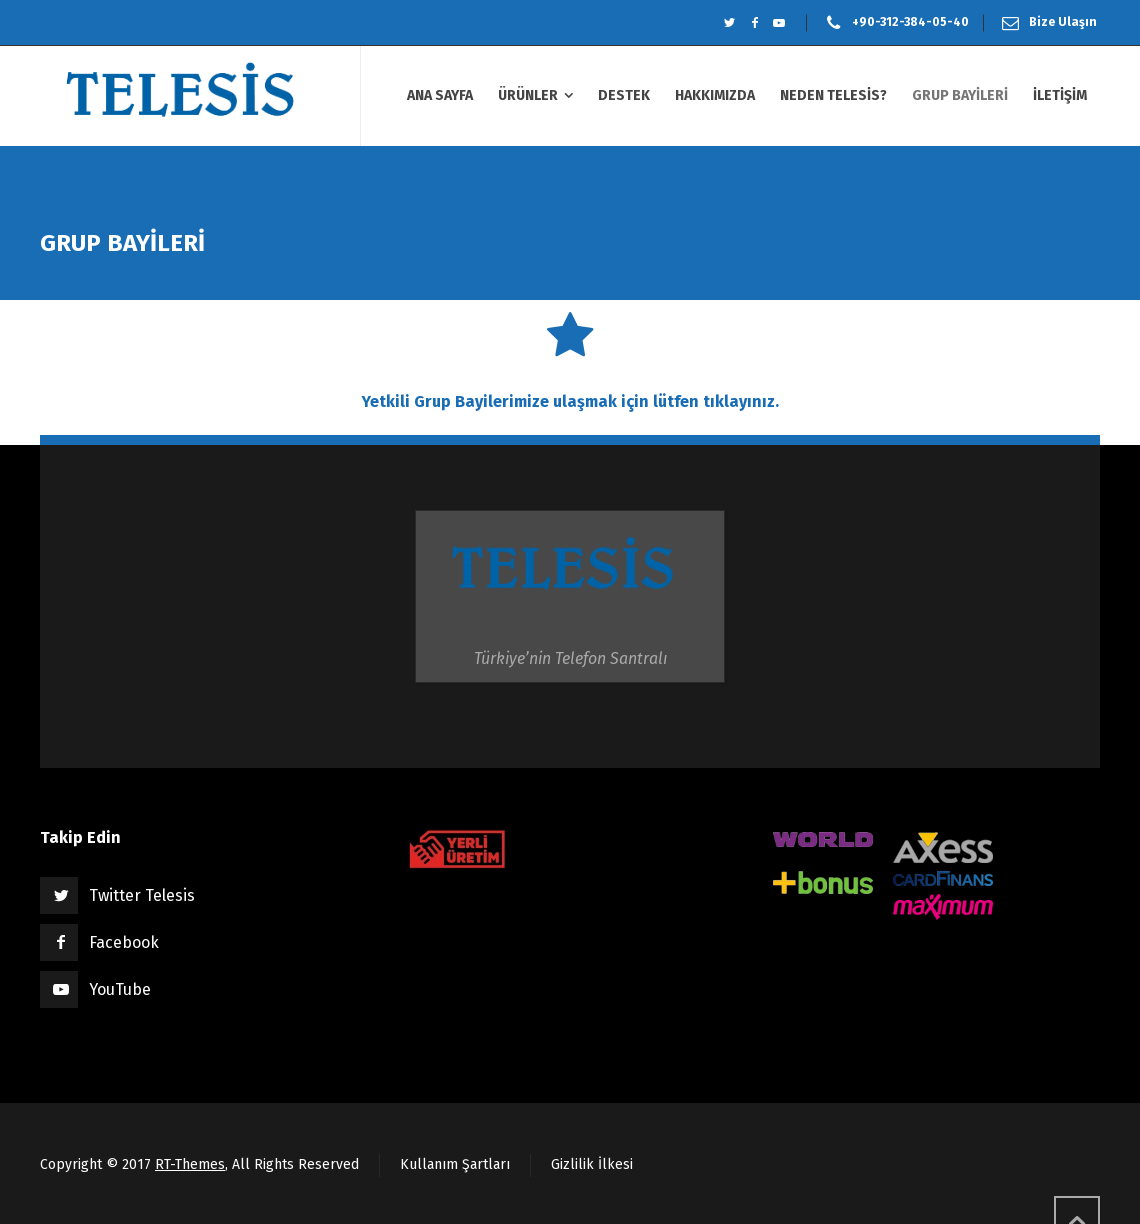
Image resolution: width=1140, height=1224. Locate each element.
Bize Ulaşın (1063, 22)
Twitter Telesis (142, 895)
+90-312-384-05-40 (910, 22)
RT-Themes (190, 1164)
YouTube (120, 989)
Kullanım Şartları (455, 1164)
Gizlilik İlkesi (592, 1164)
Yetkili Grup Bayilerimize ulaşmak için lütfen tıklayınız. (570, 401)
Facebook (124, 942)
